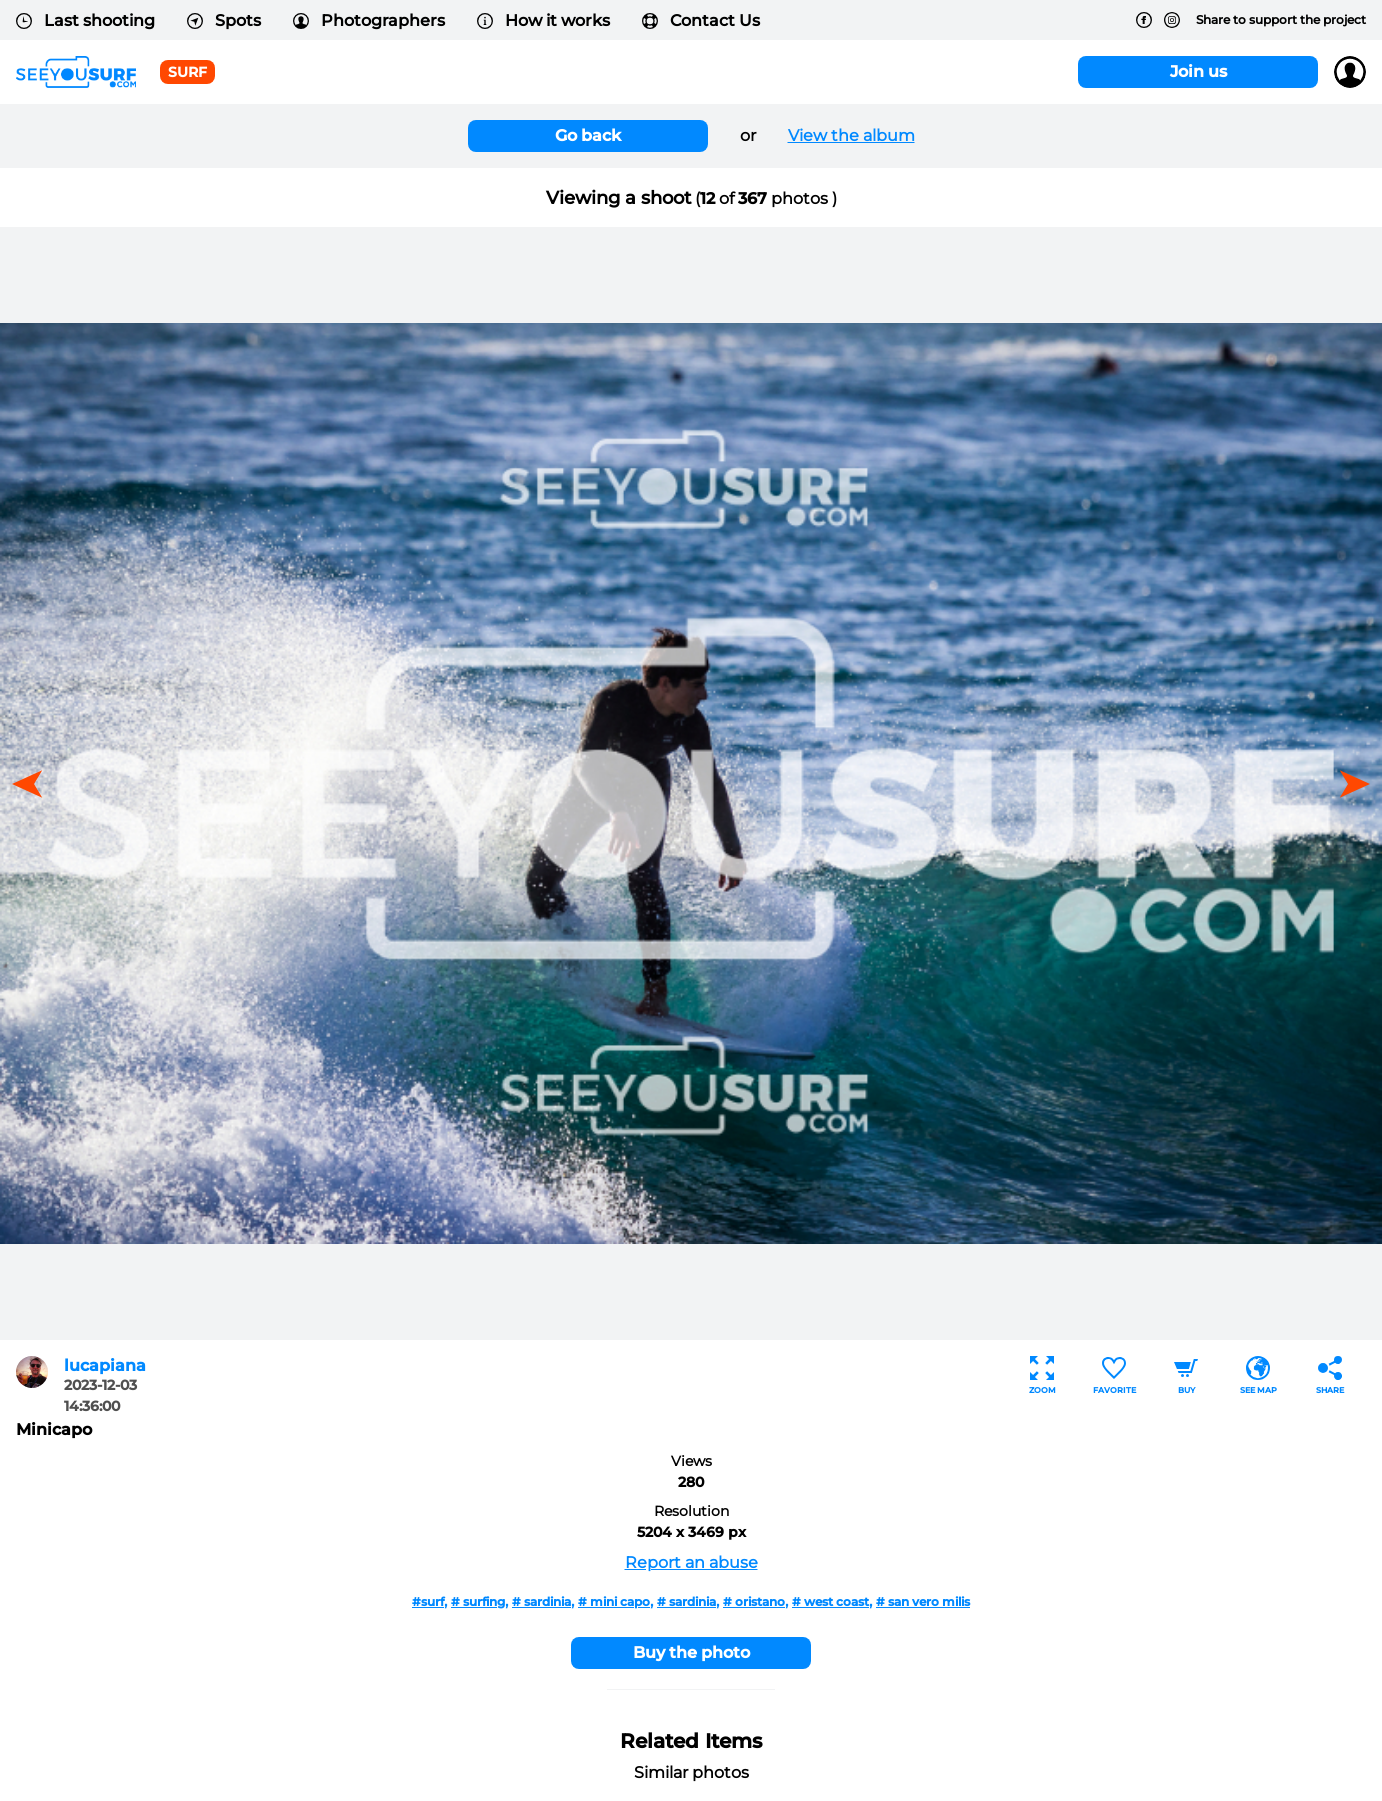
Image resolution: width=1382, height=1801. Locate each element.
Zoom (1042, 1375)
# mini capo (614, 1601)
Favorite (1114, 1375)
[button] (1348, 784)
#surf (428, 1601)
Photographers (369, 20)
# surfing (478, 1601)
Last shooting (85, 20)
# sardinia (541, 1601)
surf (187, 72)
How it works (543, 20)
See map (1258, 1375)
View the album (851, 135)
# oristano (754, 1601)
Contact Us (701, 20)
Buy (1186, 1375)
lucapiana (105, 1365)
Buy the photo (691, 1652)
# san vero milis (923, 1601)
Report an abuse (691, 1562)
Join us (1198, 71)
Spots (224, 20)
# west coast (830, 1601)
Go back (588, 135)
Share (1330, 1375)
